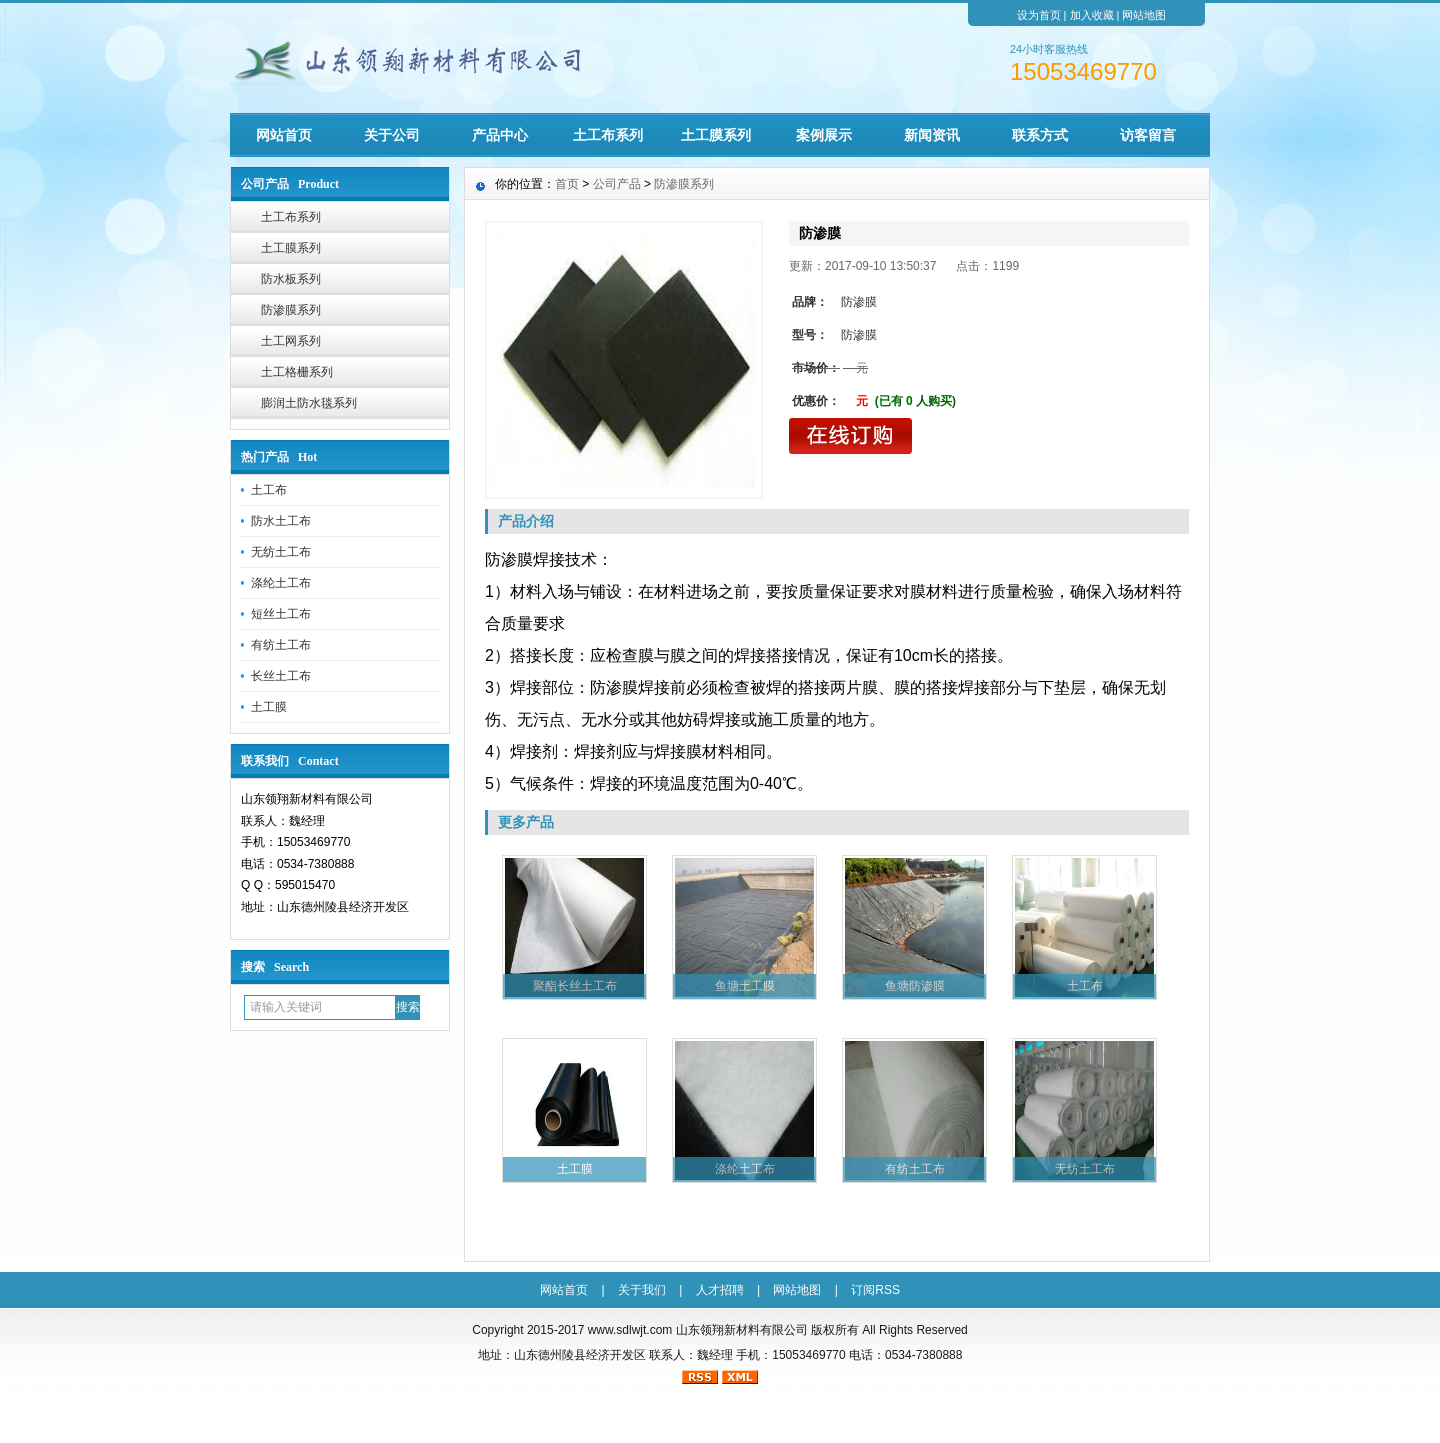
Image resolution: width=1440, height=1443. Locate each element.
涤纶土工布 (281, 583)
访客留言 (1148, 135)
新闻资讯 (932, 135)
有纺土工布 (281, 645)
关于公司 (392, 135)
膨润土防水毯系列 (309, 403)
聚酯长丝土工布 (575, 986)
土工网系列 (291, 341)
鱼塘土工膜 (745, 986)
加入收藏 (1092, 15)
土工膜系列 (716, 135)
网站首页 (284, 135)
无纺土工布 (281, 552)
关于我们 (642, 1290)
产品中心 (500, 135)
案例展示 (824, 135)
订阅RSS (875, 1290)
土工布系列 (608, 135)
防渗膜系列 (291, 310)
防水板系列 (291, 279)
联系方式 (1040, 135)
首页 (567, 184)
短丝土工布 (281, 614)
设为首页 (1039, 15)
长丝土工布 (281, 676)
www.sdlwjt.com (630, 1330)
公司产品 (617, 184)
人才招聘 (720, 1290)
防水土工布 (281, 521)
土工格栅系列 (297, 372)
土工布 (269, 490)
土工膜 (269, 707)
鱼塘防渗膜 (915, 986)
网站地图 (1144, 15)
